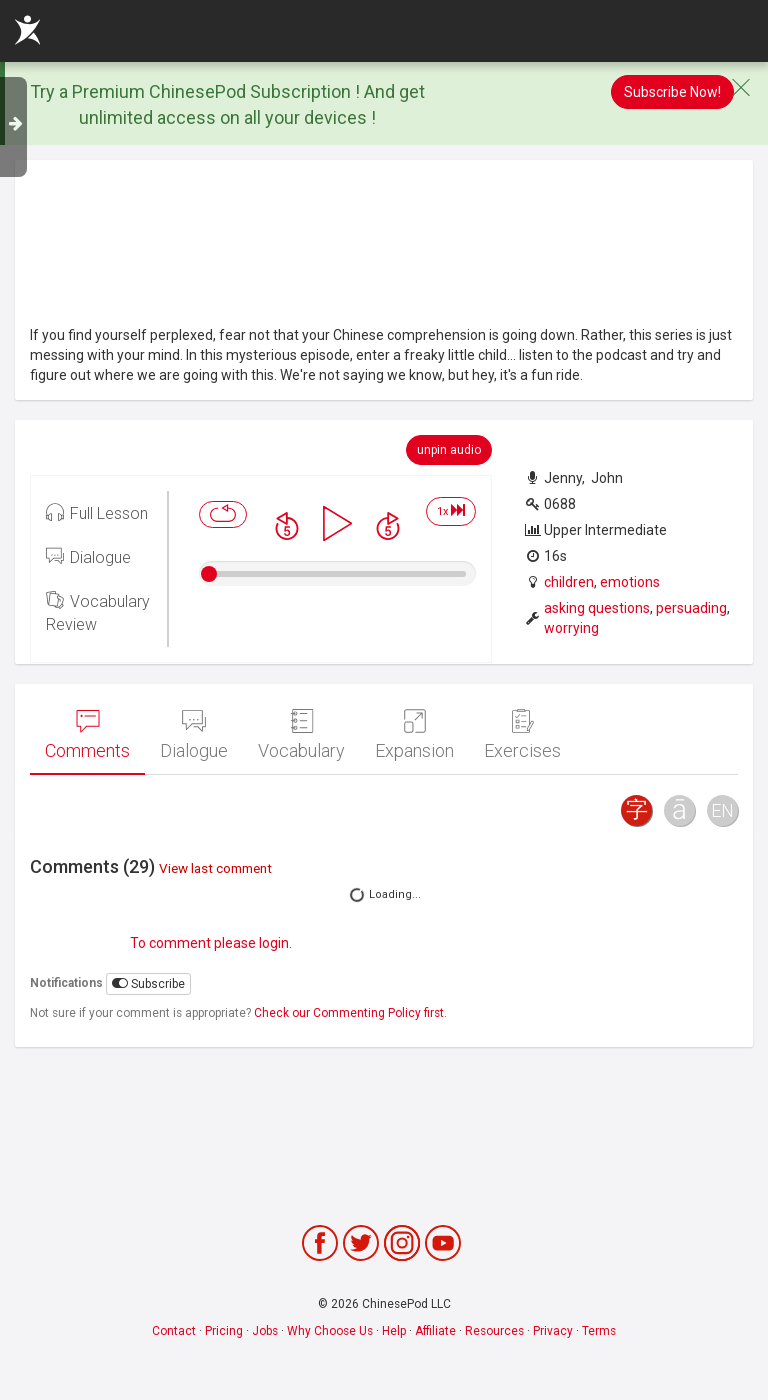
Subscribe (148, 983)
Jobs (265, 1331)
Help (394, 1331)
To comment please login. (211, 943)
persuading (691, 608)
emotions (630, 582)
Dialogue (88, 556)
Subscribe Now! (672, 92)
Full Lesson (97, 512)
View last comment (215, 868)
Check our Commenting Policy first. (350, 1013)
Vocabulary (301, 735)
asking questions (597, 608)
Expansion (414, 735)
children (569, 582)
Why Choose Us (330, 1331)
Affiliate (435, 1331)
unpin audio (449, 450)
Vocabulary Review (98, 611)
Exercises (522, 735)
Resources (494, 1331)
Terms (599, 1331)
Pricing (224, 1331)
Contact (174, 1331)
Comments (87, 735)
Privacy (553, 1331)
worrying (571, 628)
